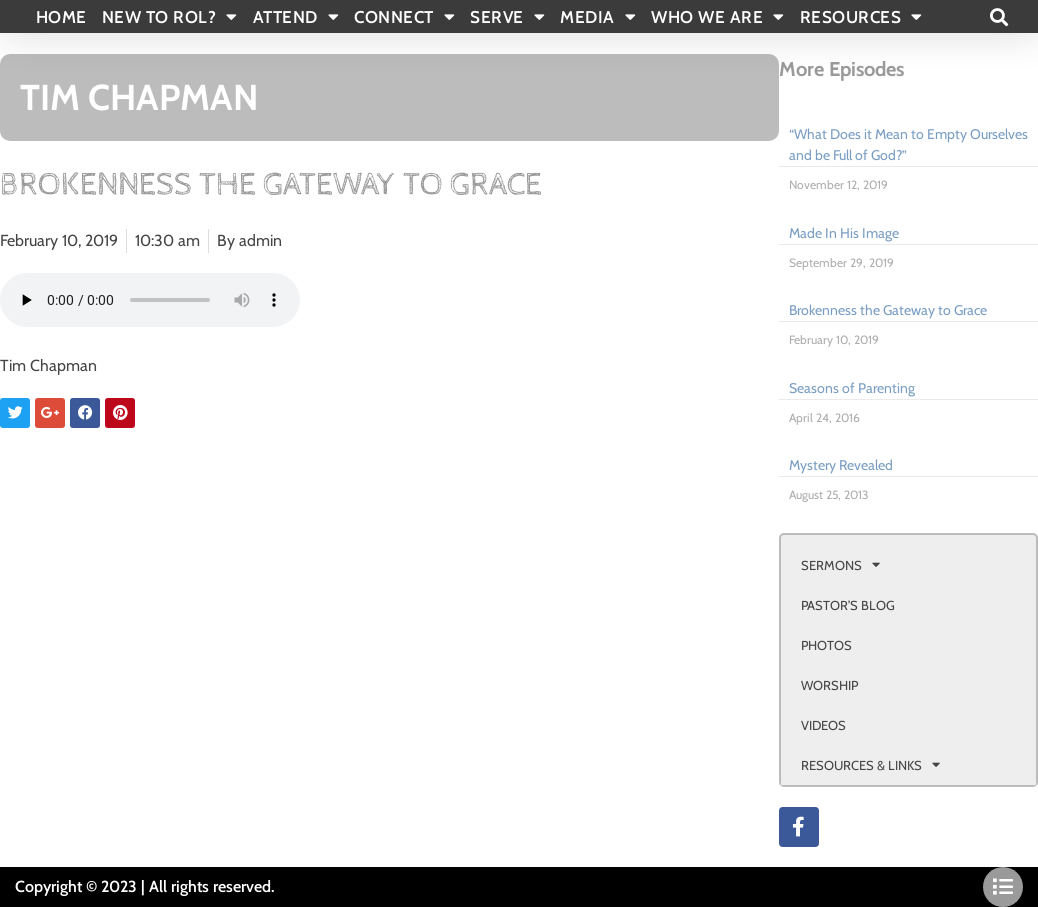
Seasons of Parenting (852, 388)
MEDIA (598, 17)
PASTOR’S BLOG (848, 605)
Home (61, 17)
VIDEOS (823, 725)
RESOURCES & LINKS (870, 764)
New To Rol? (170, 17)
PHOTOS (826, 645)
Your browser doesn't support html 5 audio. (150, 300)
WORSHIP (829, 685)
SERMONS (840, 564)
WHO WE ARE (718, 17)
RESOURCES (861, 17)
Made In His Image (844, 233)
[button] (998, 16)
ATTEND (296, 17)
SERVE (507, 17)
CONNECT (404, 17)
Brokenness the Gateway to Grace (888, 310)
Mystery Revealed (841, 465)
